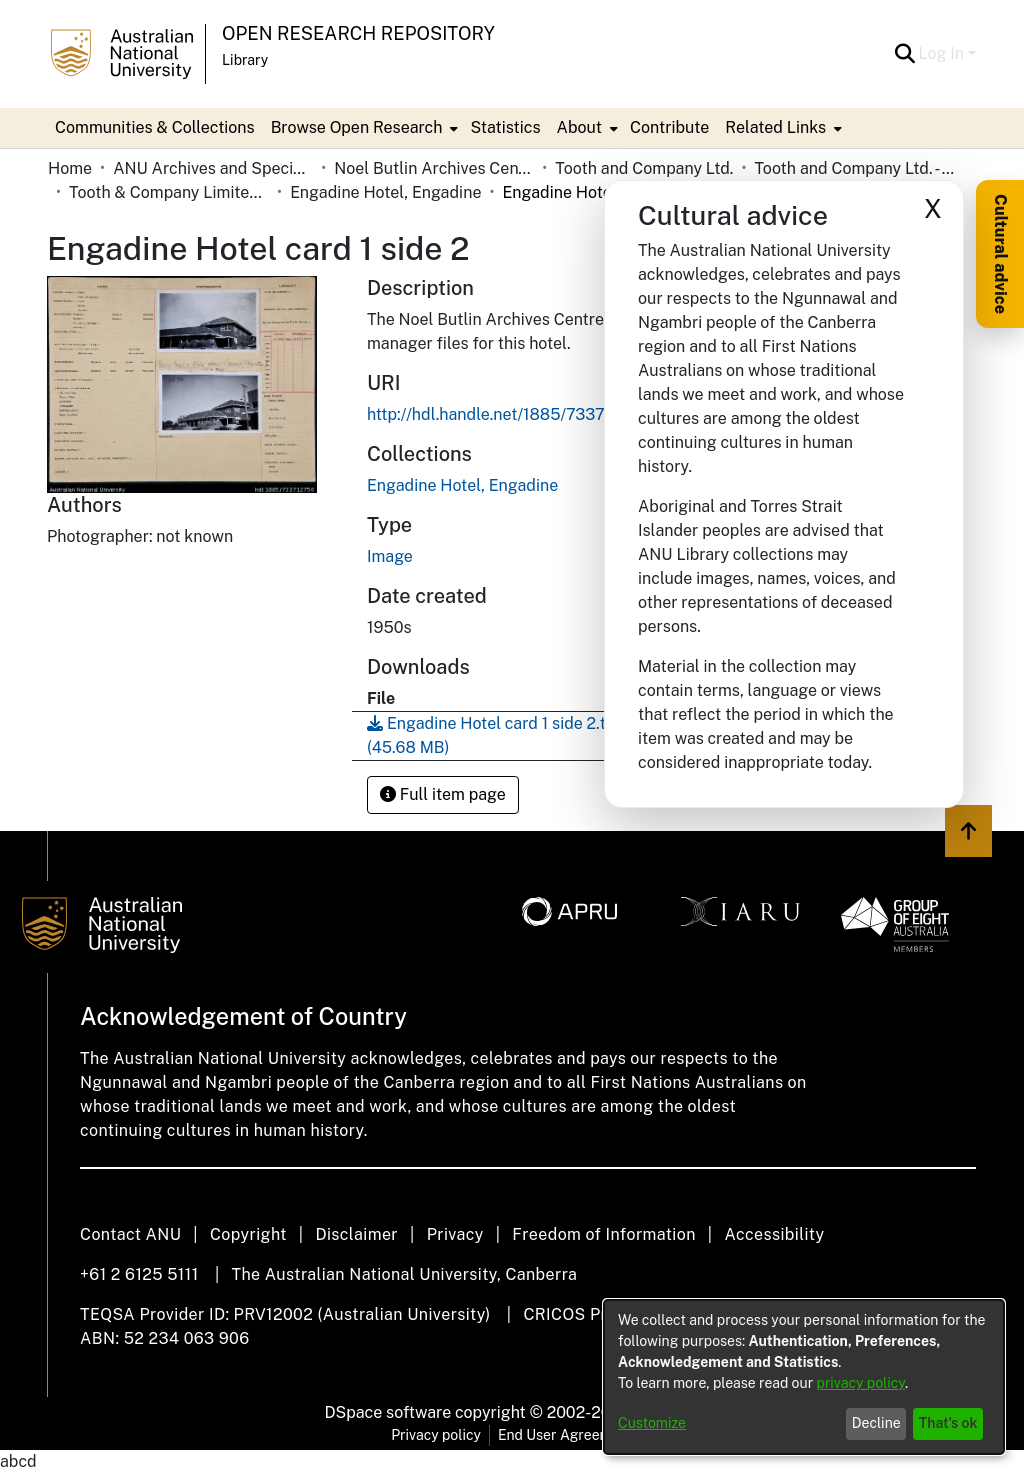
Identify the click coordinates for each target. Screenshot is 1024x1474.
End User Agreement (565, 1435)
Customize (652, 1423)
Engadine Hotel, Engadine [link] (385, 192)
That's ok (948, 1423)
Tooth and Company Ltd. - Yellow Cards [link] (854, 168)
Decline (876, 1423)
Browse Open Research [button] (357, 127)
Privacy (455, 1234)
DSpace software (388, 1412)
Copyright (248, 1234)
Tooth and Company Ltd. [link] (644, 168)
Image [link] (390, 556)
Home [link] (70, 168)
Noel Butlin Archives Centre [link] (434, 168)
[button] (905, 54)
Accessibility (774, 1234)
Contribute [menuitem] (669, 127)
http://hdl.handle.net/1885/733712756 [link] (509, 414)
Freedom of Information (603, 1234)
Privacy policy (436, 1435)
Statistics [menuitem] (505, 127)
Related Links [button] (775, 127)
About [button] (579, 127)
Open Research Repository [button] (358, 33)
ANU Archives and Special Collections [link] (213, 168)
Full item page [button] (443, 794)
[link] (462, 485)
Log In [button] (943, 53)
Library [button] (245, 60)
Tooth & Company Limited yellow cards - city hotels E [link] (169, 192)
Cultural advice (1000, 254)
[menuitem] (363, 128)
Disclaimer (356, 1234)
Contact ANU (130, 1234)
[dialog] (804, 1377)
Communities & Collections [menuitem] (155, 127)
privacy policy (861, 1383)
